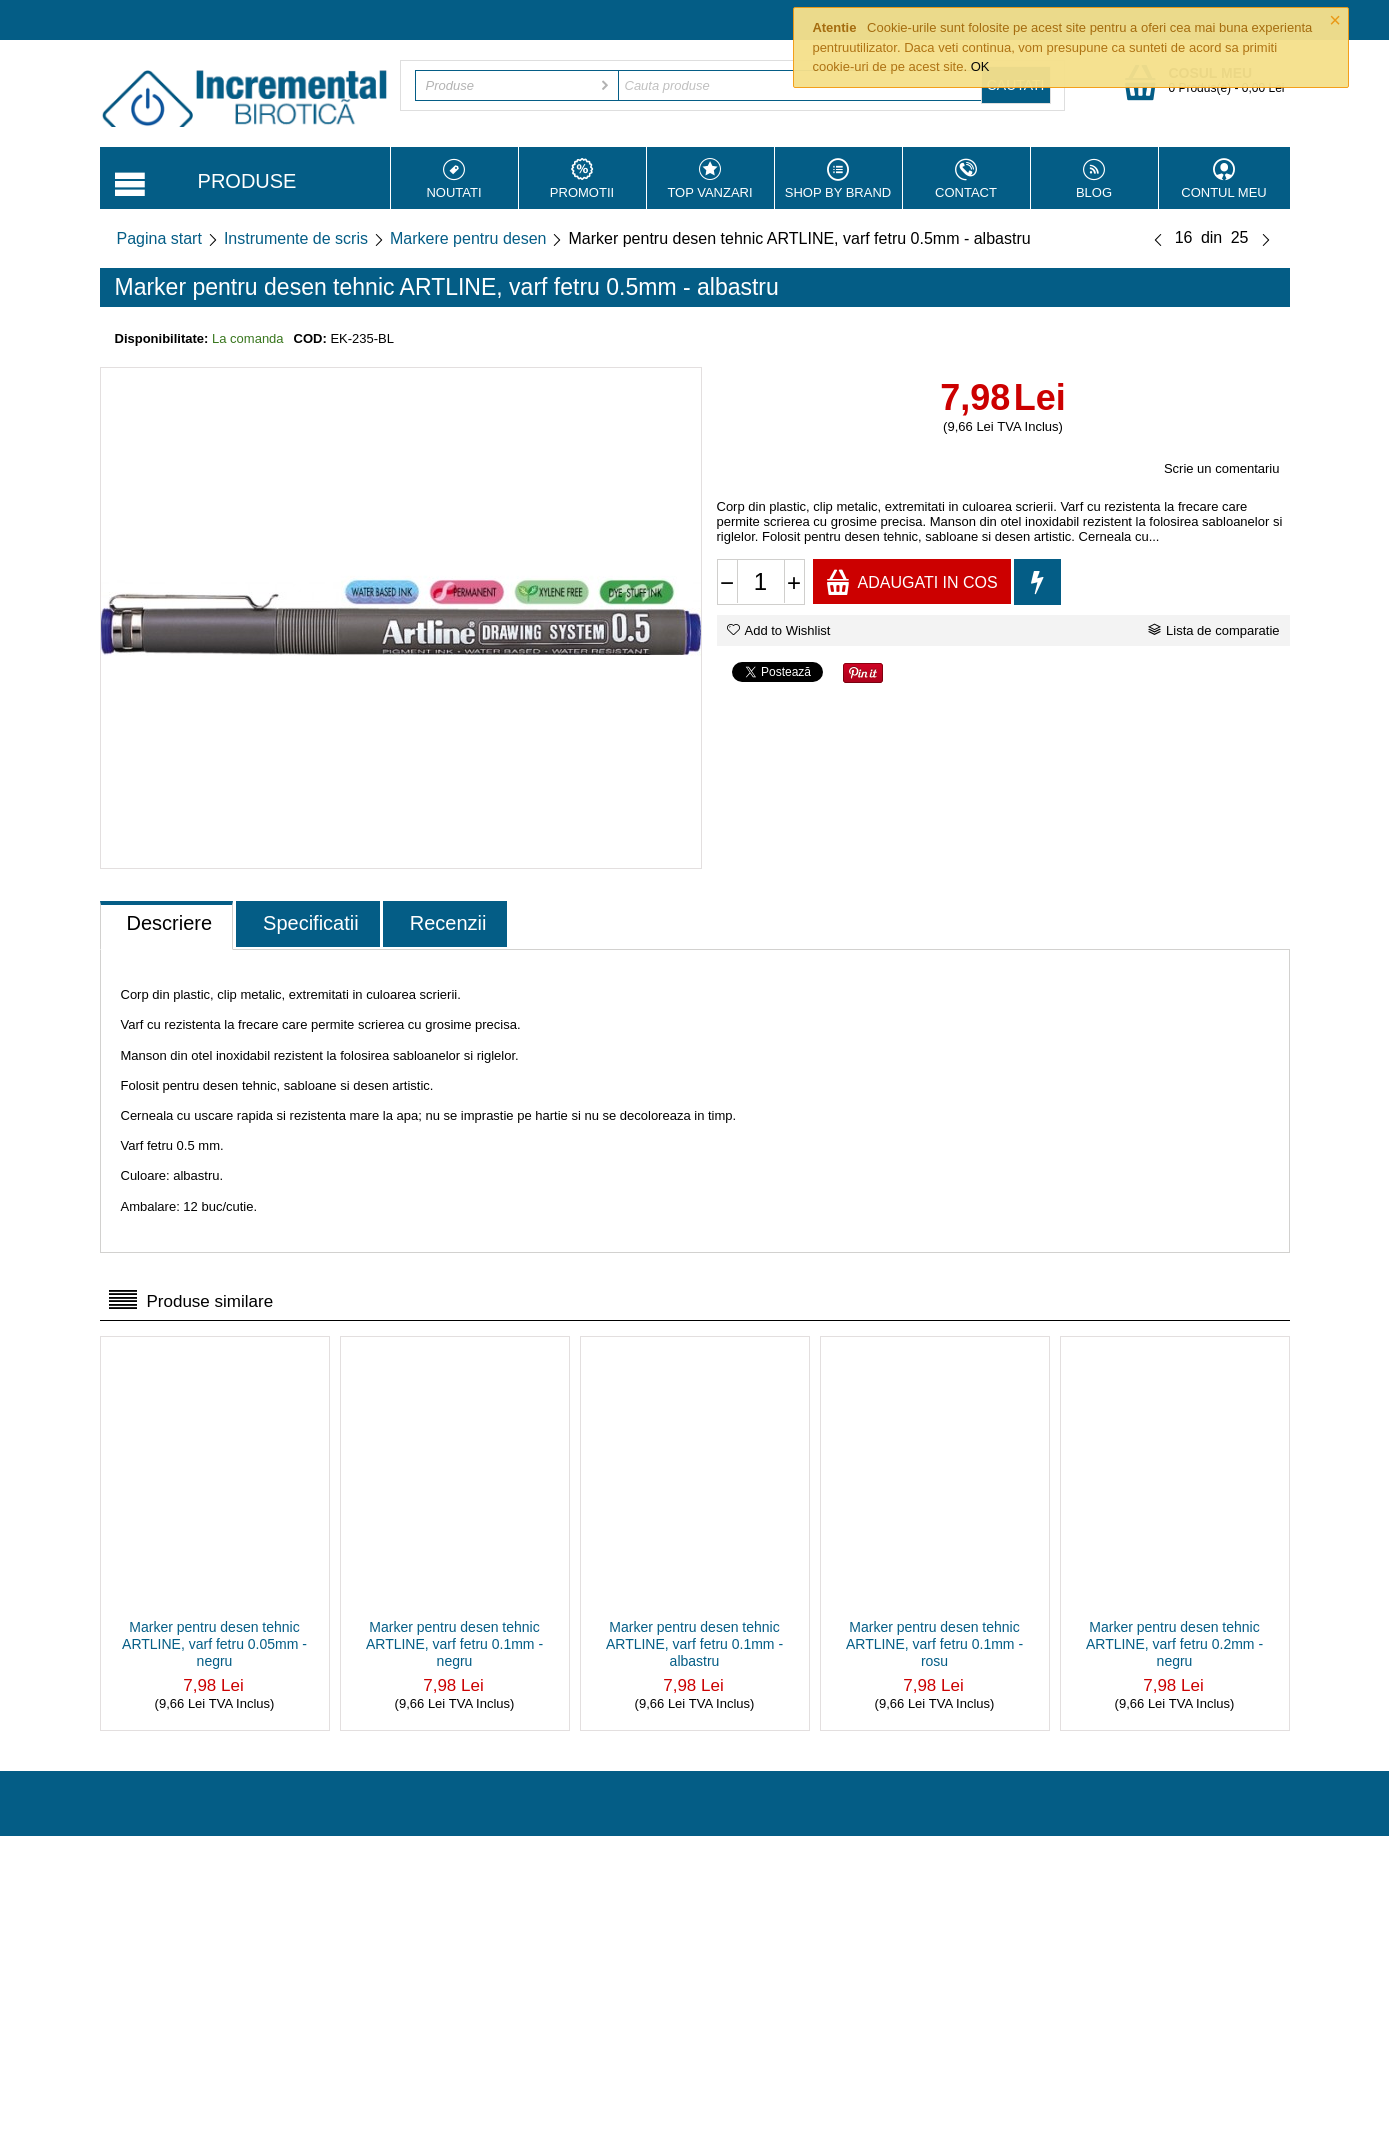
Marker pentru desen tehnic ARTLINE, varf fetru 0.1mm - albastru (694, 1644)
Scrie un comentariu (1222, 468)
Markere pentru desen (468, 238)
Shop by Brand (838, 179)
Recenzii (448, 923)
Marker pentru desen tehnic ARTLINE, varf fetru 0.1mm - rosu (934, 1644)
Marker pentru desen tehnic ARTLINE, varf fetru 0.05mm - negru (214, 1644)
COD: (310, 338)
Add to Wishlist (779, 630)
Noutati (454, 179)
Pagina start (159, 238)
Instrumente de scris (296, 238)
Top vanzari (710, 179)
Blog (1094, 179)
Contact (966, 179)
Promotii (582, 179)
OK (980, 66)
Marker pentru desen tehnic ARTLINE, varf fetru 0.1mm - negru (454, 1644)
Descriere (170, 923)
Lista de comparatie (1213, 630)
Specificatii (311, 923)
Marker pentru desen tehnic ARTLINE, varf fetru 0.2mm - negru (1174, 1644)
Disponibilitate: (162, 338)
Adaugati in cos (911, 581)
